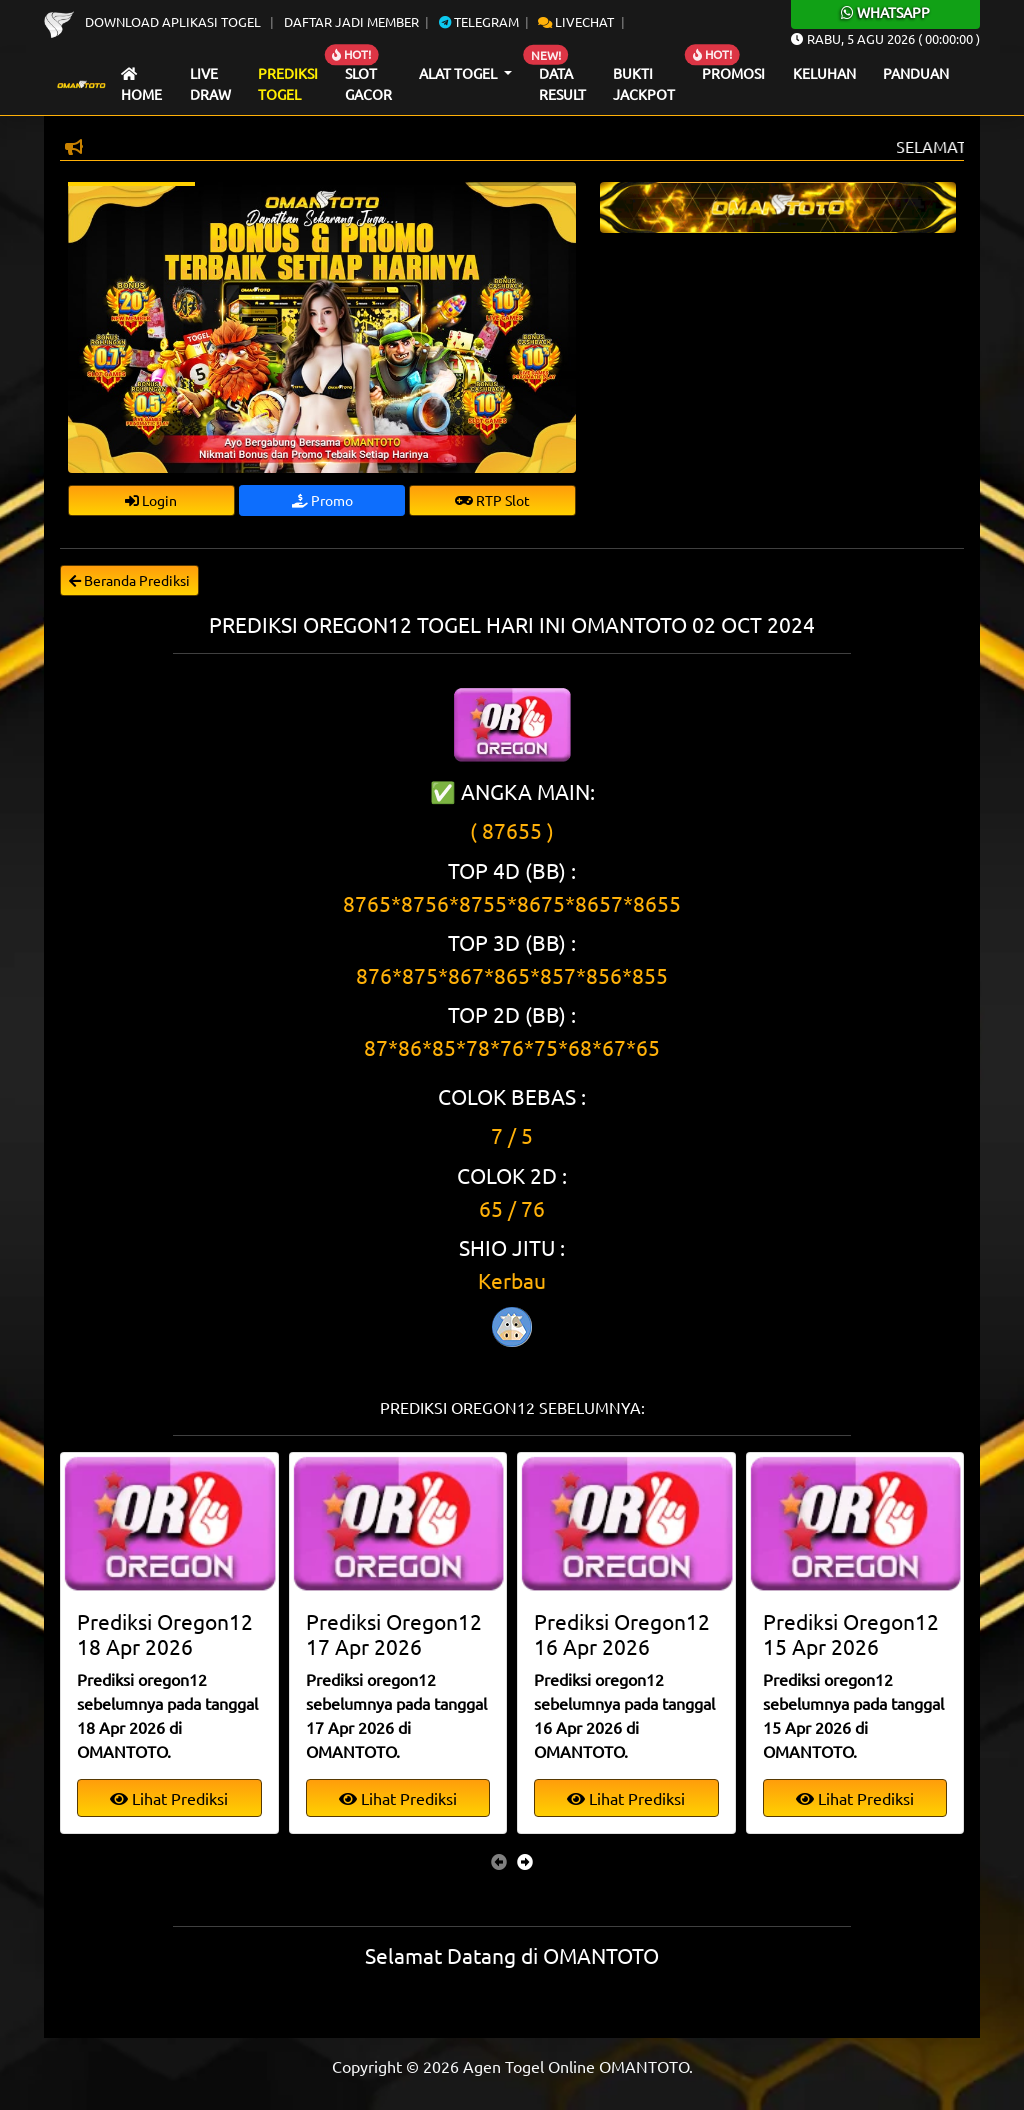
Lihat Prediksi (169, 1798)
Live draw (210, 84)
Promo (322, 500)
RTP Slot (492, 500)
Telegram (479, 21)
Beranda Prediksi (129, 580)
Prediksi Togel (288, 84)
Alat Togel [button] (459, 73)
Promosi (733, 73)
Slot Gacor (368, 84)
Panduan (916, 73)
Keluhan (824, 73)
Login (151, 500)
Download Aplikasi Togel (154, 21)
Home (141, 85)
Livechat (576, 21)
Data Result (562, 84)
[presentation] (499, 1861)
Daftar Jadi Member (351, 21)
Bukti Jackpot (644, 84)
